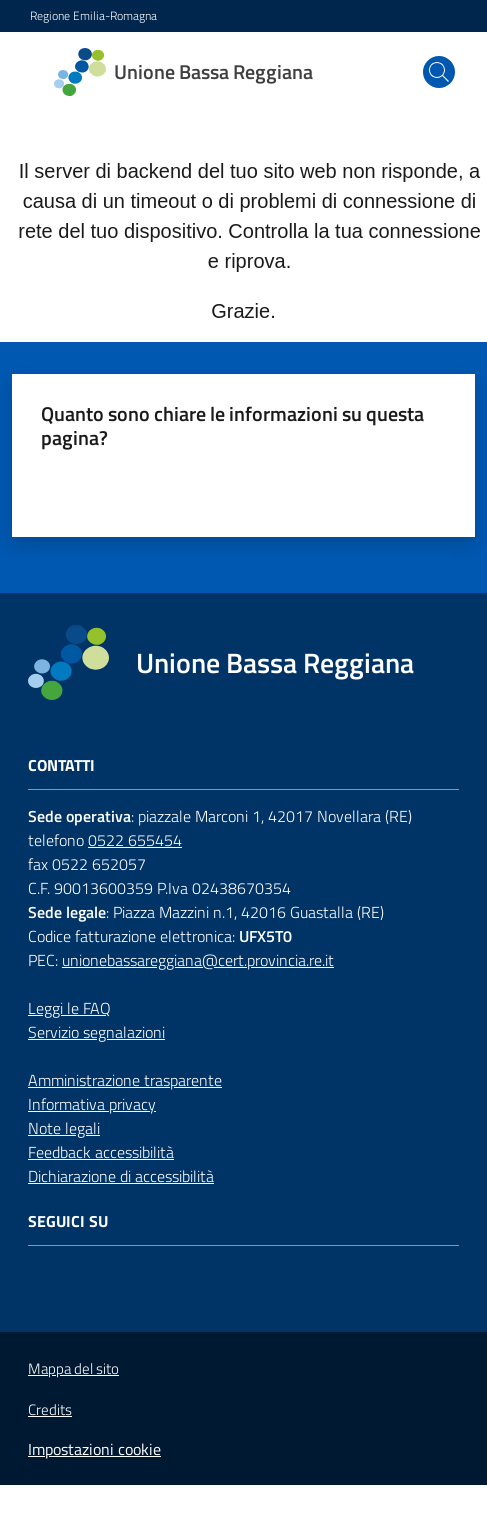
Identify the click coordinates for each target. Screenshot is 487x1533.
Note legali (64, 1128)
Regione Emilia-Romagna (93, 16)
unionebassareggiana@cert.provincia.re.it (198, 960)
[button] (439, 72)
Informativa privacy (92, 1104)
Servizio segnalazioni (96, 1032)
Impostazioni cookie (94, 1449)
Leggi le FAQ (69, 1008)
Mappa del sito (73, 1368)
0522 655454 (135, 840)
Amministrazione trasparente (125, 1080)
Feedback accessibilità (101, 1152)
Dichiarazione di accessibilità (121, 1176)
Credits (50, 1410)
